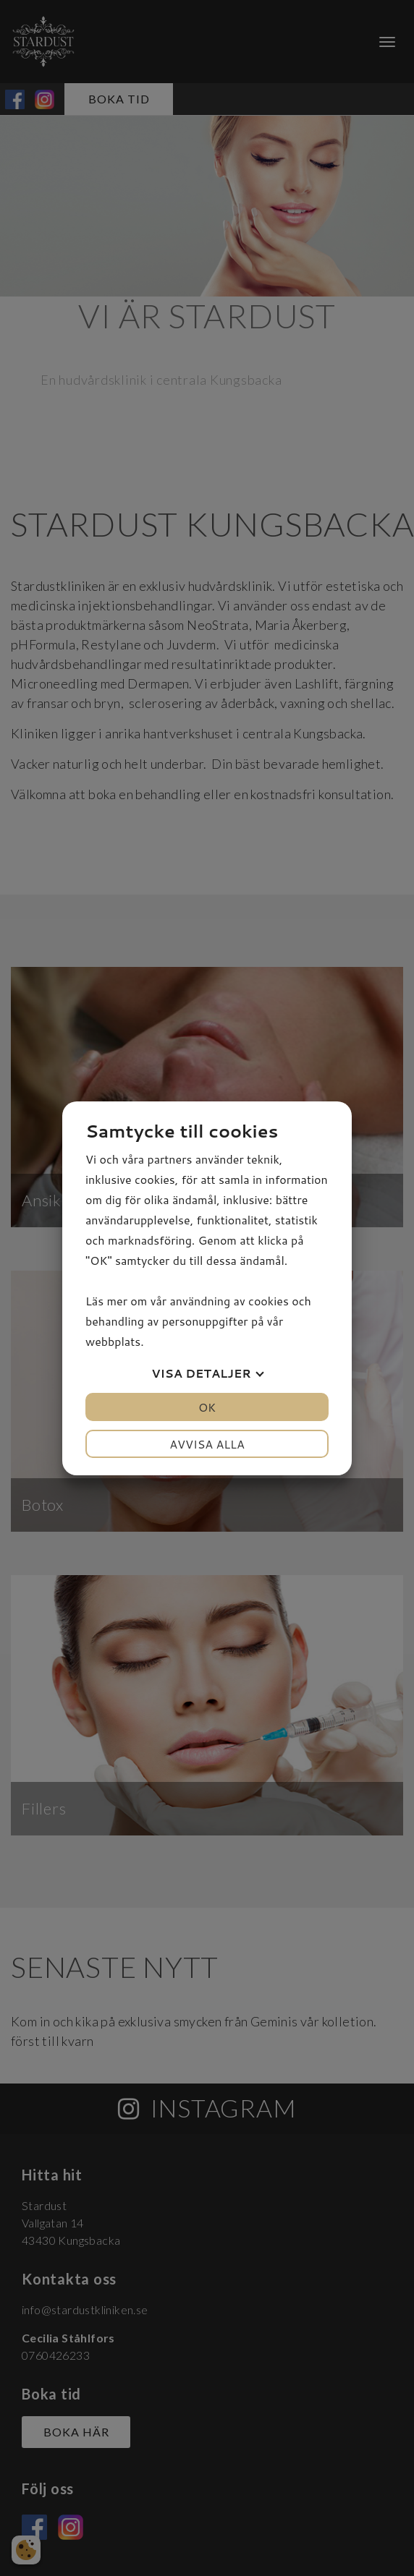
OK (207, 1407)
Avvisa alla (207, 1444)
